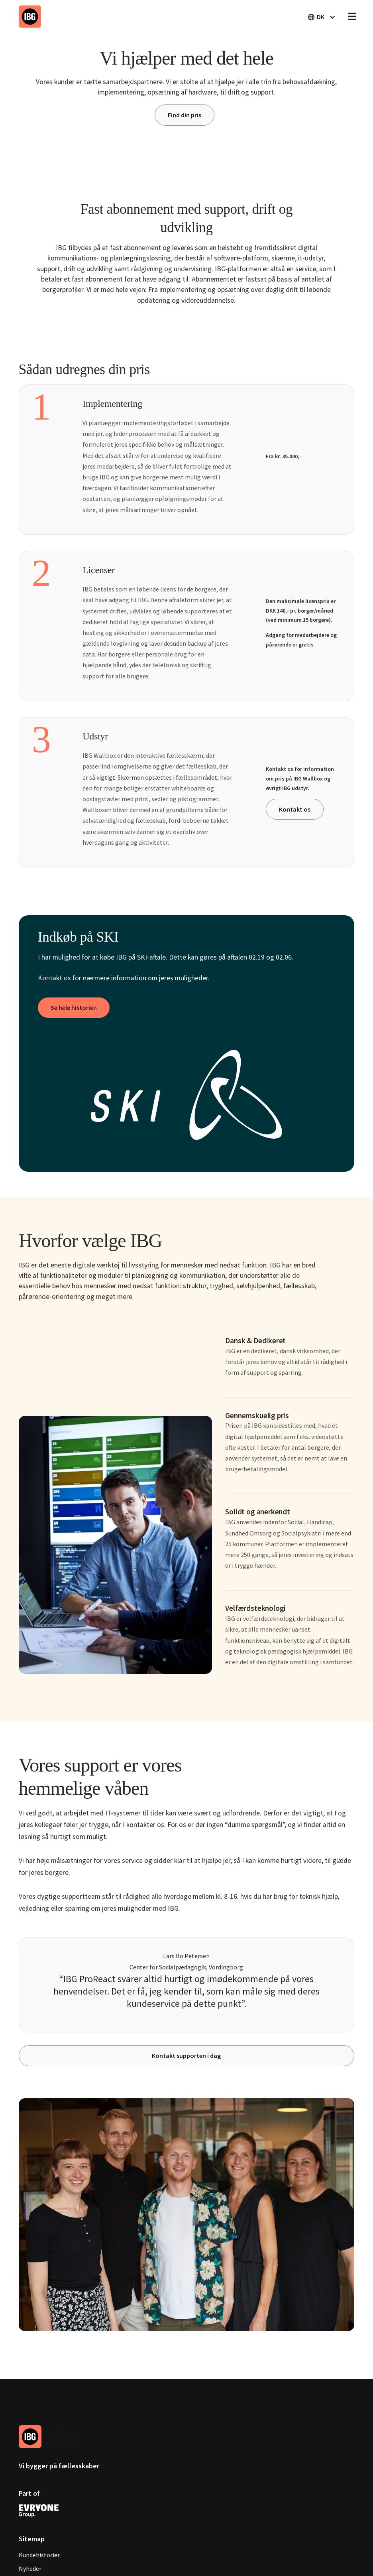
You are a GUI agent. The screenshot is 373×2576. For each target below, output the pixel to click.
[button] (321, 17)
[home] (30, 16)
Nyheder (30, 2568)
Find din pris (184, 115)
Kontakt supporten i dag (186, 2056)
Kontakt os (294, 809)
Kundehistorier (39, 2555)
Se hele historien (74, 1007)
